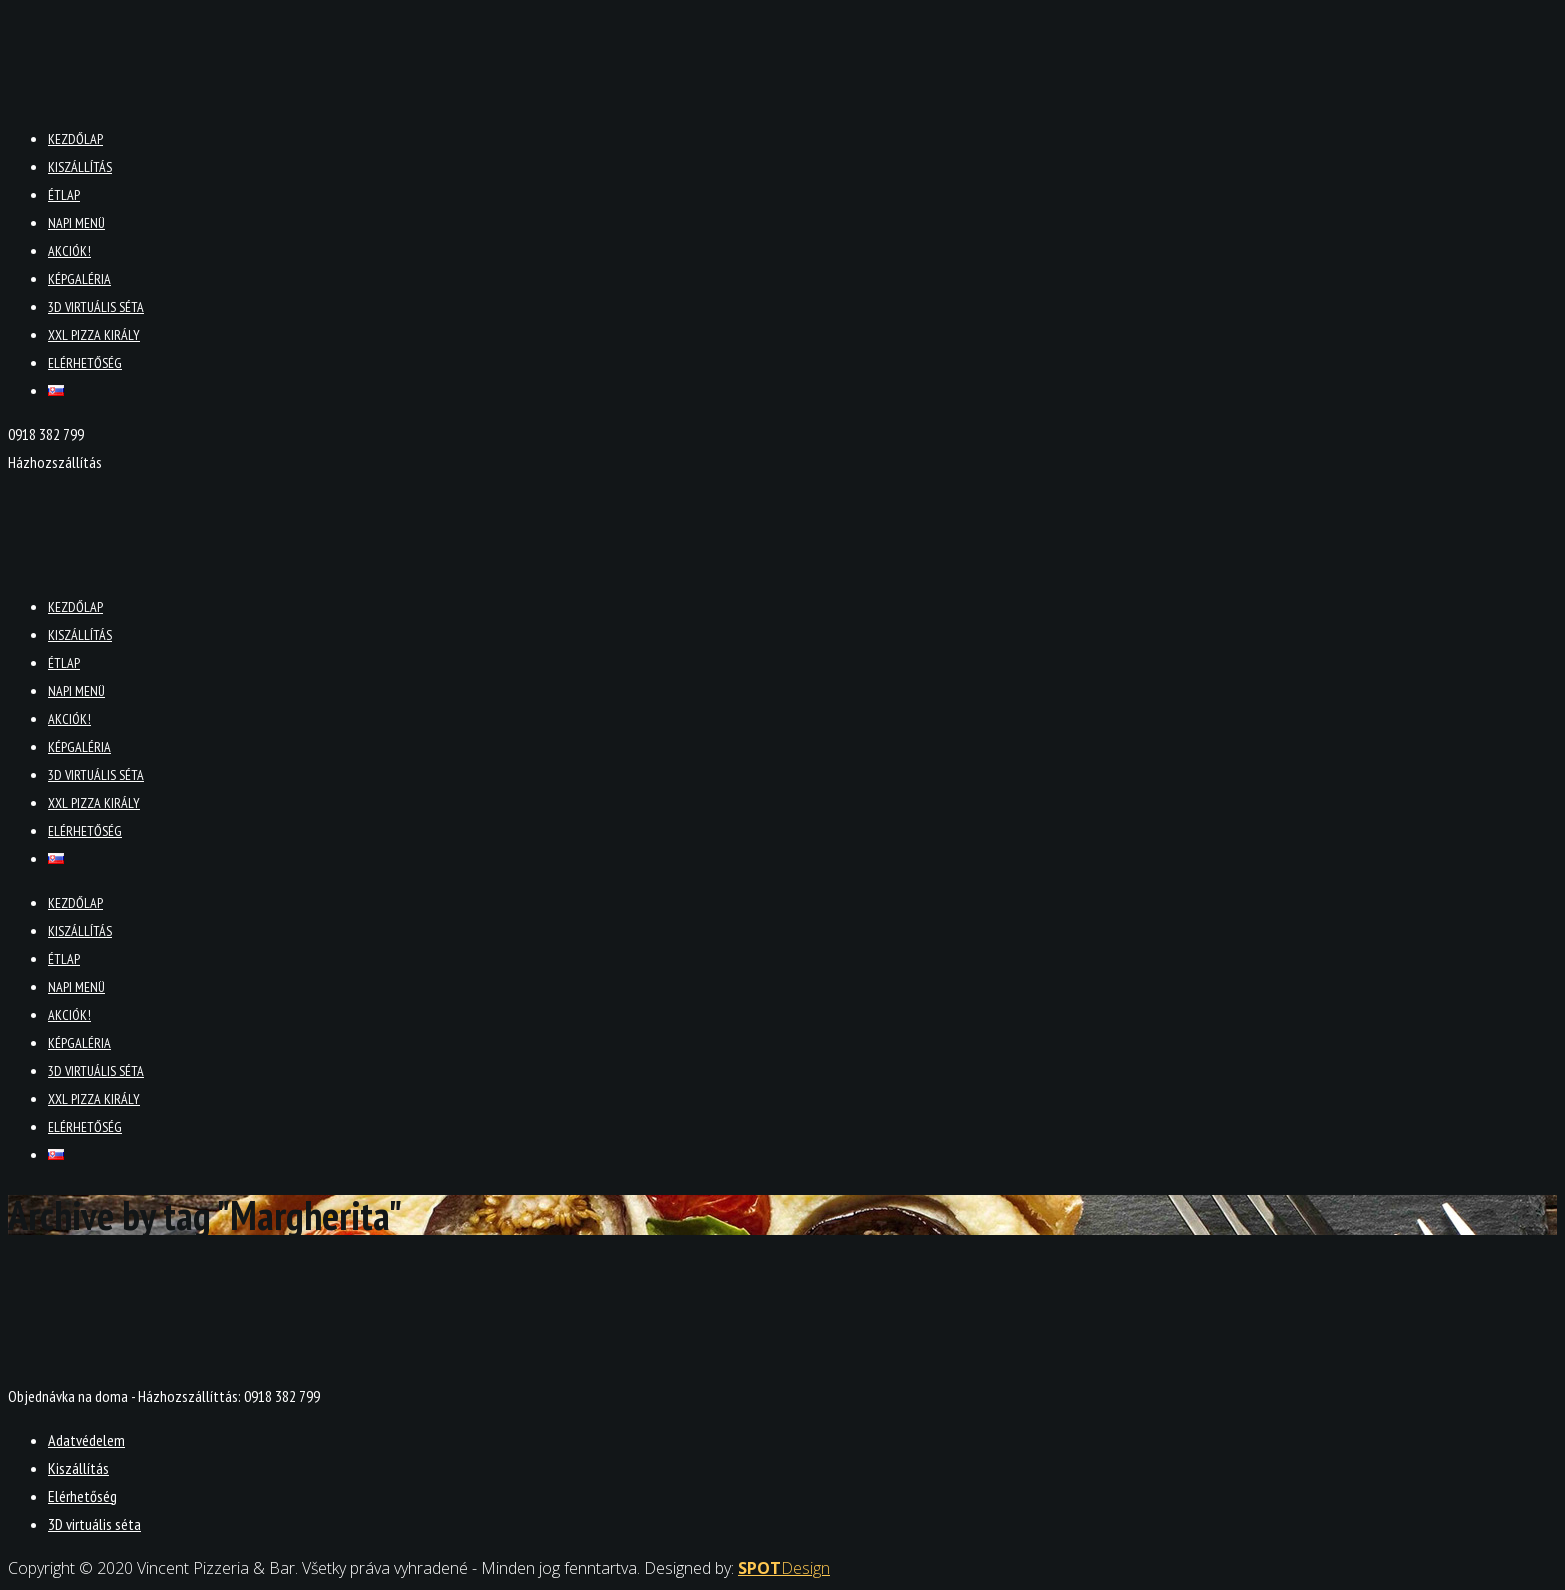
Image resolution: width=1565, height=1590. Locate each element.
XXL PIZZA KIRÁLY (94, 335)
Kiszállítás (80, 167)
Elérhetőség (85, 363)
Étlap (64, 195)
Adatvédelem (86, 1440)
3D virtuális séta (96, 307)
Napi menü (76, 223)
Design (784, 1568)
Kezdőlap (75, 139)
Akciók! (69, 251)
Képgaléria (79, 279)
